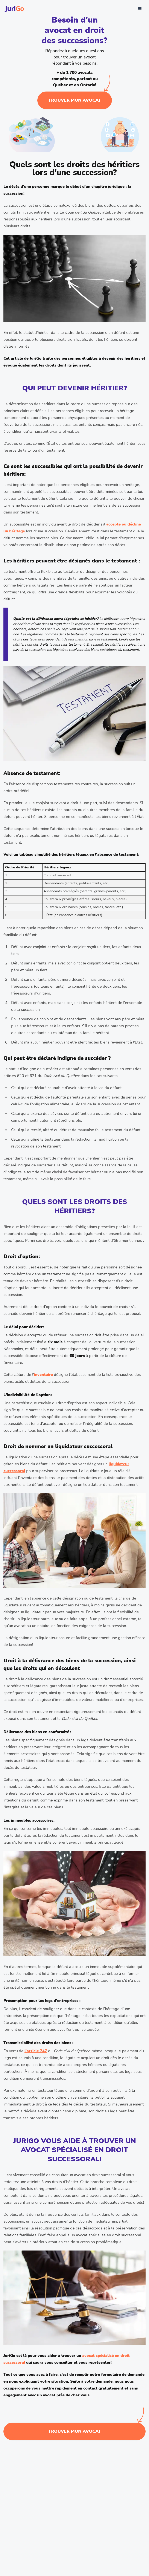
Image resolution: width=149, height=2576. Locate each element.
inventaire (43, 1374)
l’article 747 (35, 2050)
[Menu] (139, 8)
